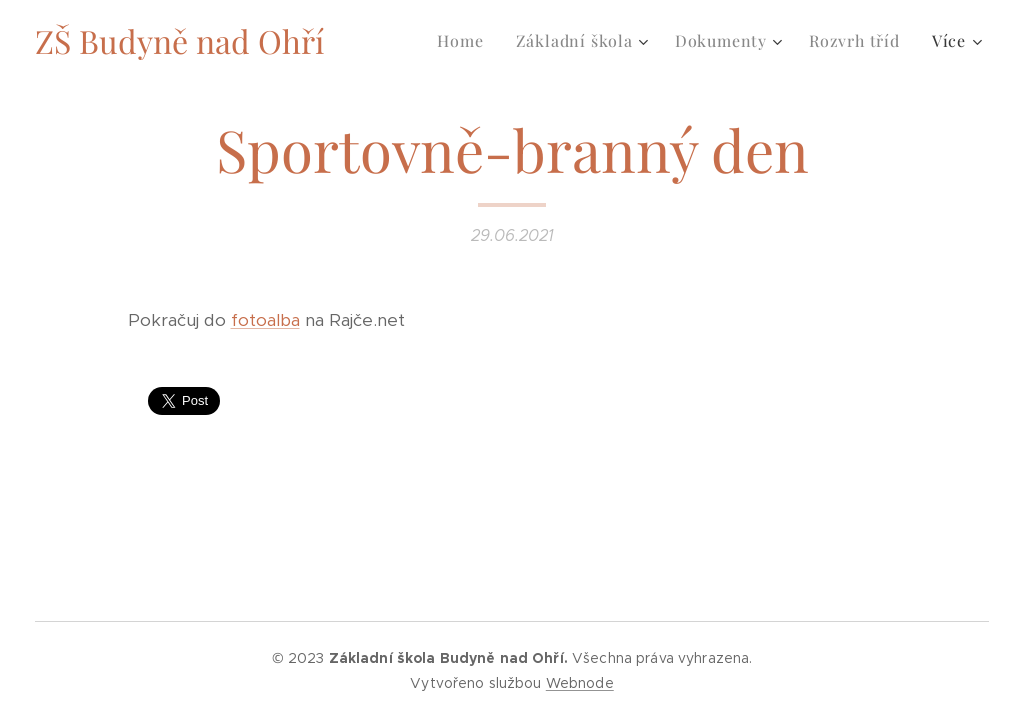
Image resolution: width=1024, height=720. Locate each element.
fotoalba (265, 320)
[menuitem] (465, 41)
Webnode (580, 683)
